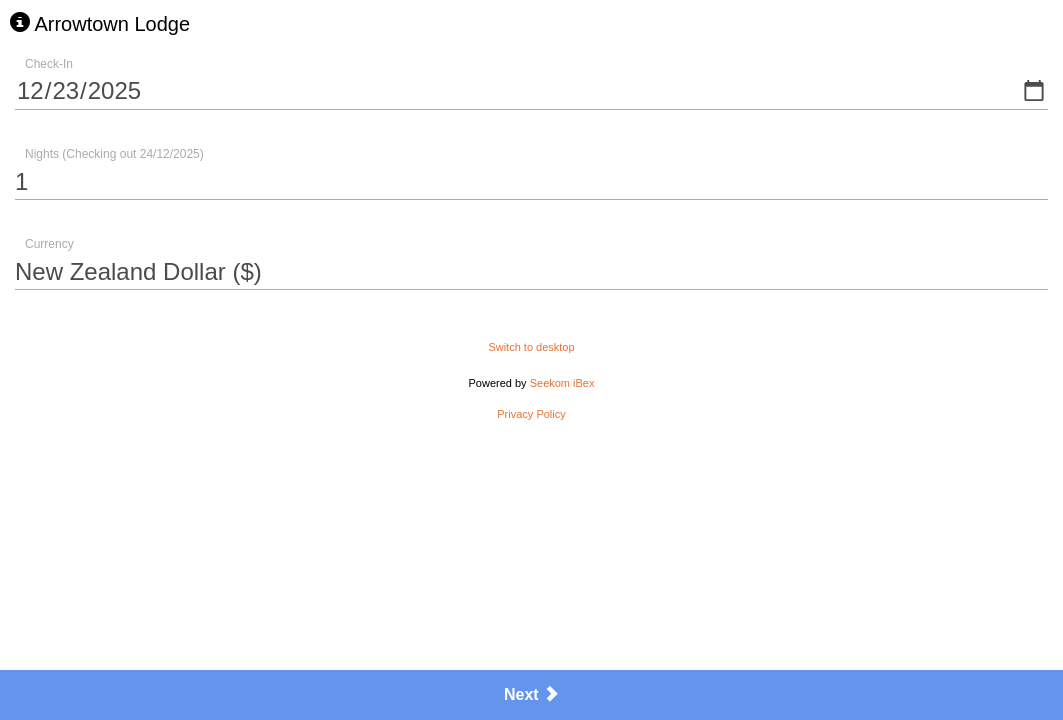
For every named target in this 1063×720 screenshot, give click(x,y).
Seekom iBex (562, 383)
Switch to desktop (531, 347)
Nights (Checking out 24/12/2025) (114, 154)
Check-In (49, 64)
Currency (49, 244)
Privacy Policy (531, 414)
